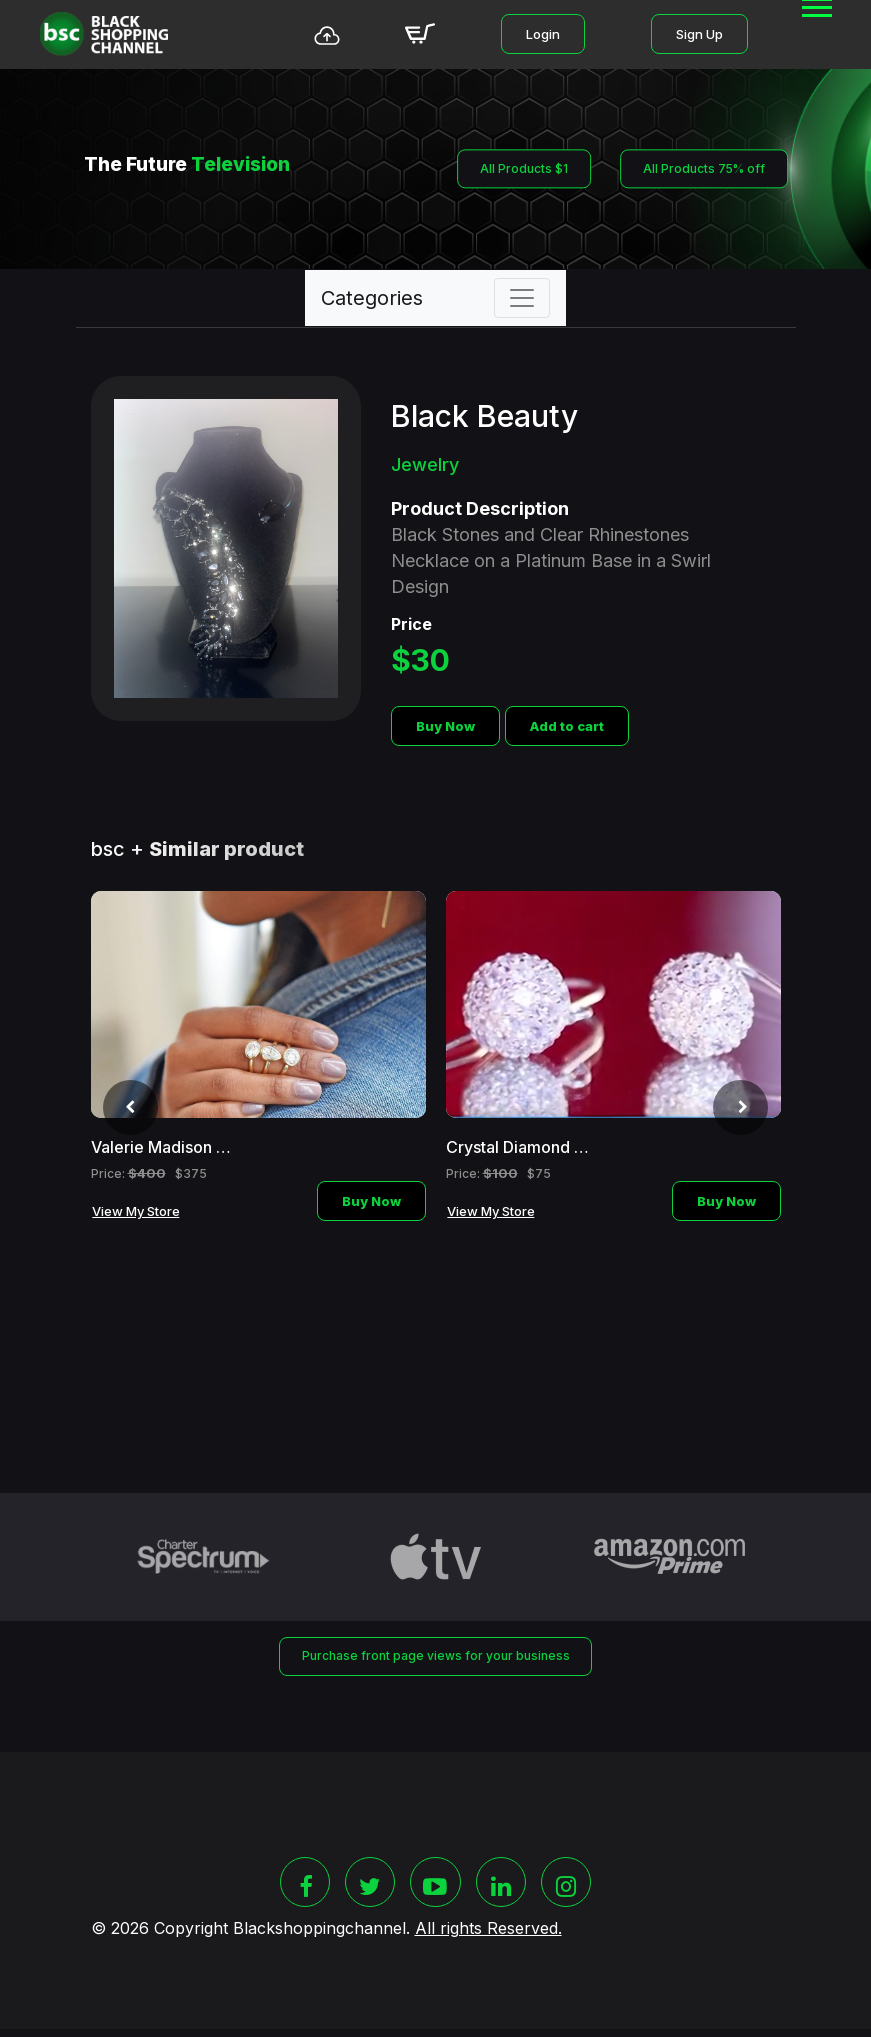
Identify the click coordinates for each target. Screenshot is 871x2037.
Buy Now (445, 726)
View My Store (136, 1211)
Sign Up (699, 34)
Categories (372, 298)
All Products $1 (520, 169)
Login (543, 34)
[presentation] (123, 1112)
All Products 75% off (707, 169)
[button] (815, 29)
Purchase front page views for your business (436, 1657)
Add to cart (567, 726)
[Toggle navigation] (522, 298)
